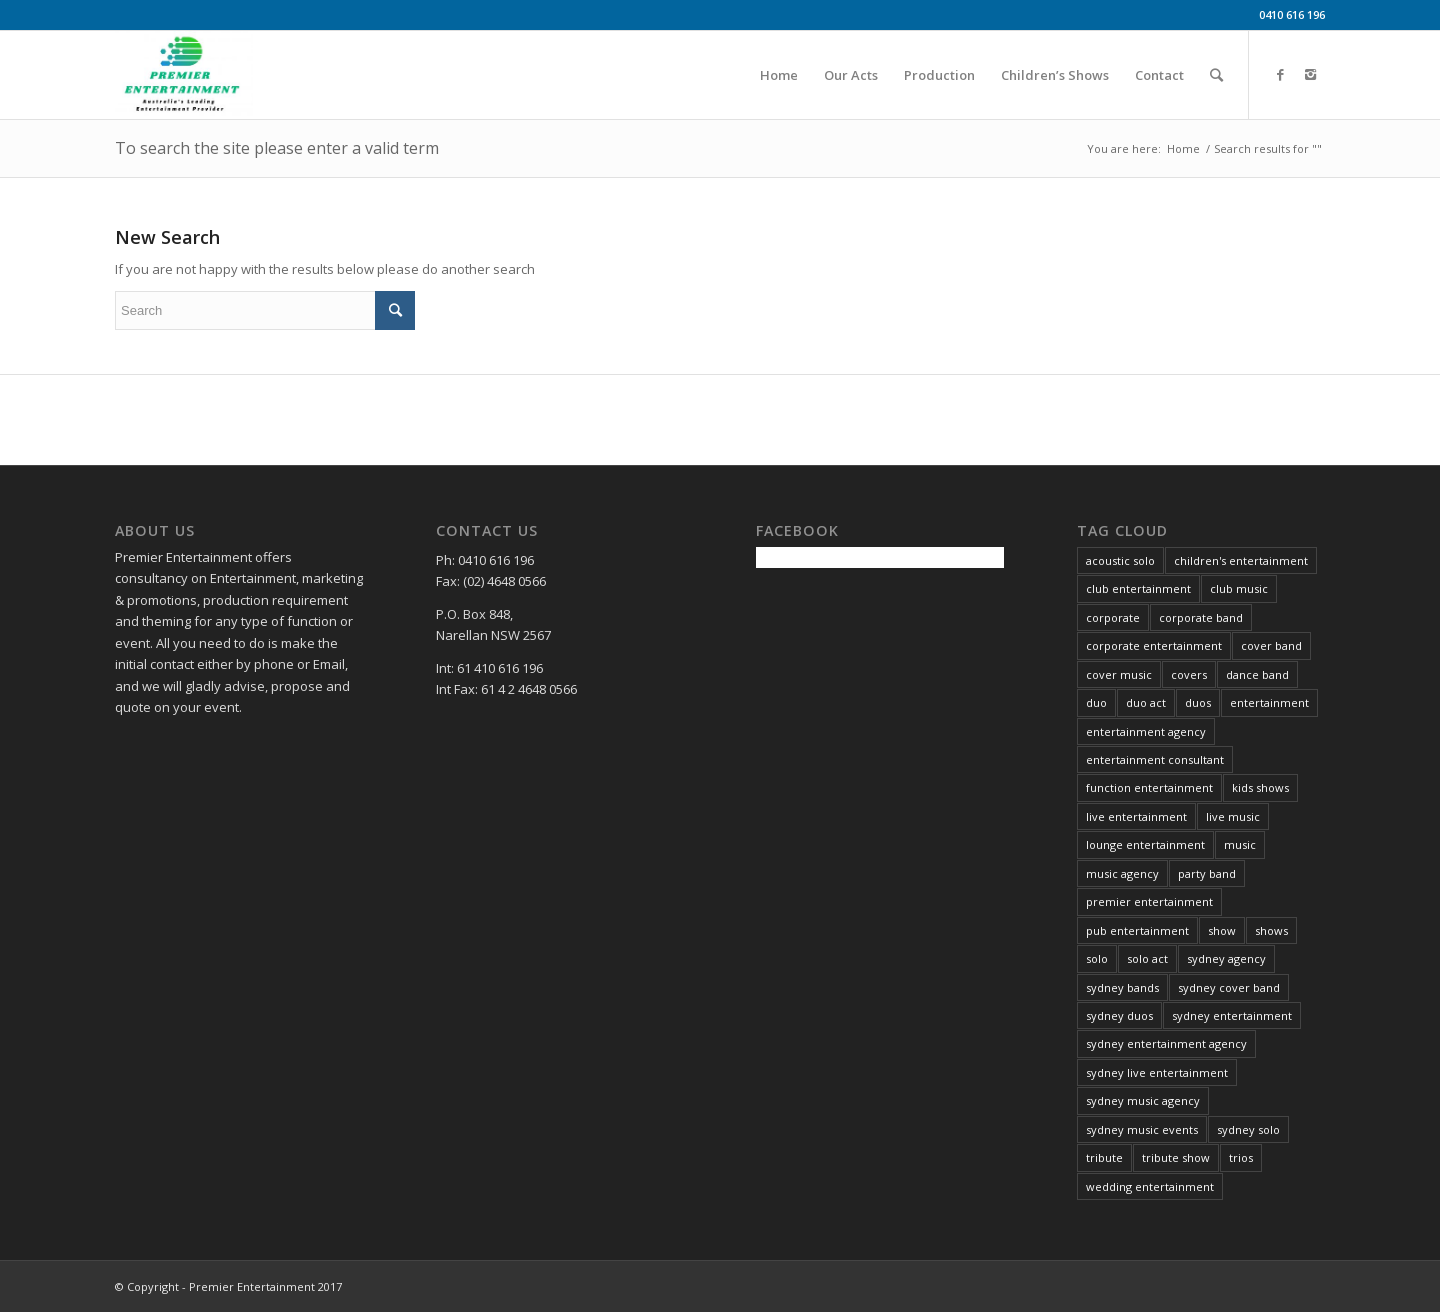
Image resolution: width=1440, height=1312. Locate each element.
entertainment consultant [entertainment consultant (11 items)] (1155, 759)
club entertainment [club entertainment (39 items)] (1138, 588)
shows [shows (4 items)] (1271, 930)
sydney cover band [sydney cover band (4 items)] (1229, 987)
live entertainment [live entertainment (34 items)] (1136, 816)
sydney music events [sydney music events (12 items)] (1142, 1129)
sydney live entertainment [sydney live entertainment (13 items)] (1157, 1072)
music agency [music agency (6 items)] (1122, 873)
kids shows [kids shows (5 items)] (1260, 787)
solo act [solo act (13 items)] (1147, 958)
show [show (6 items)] (1222, 930)
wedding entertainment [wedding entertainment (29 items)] (1150, 1186)
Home (1183, 148)
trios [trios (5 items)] (1241, 1157)
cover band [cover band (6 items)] (1271, 645)
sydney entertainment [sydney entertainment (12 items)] (1232, 1015)
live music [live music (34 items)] (1233, 816)
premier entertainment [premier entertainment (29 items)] (1149, 901)
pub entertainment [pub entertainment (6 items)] (1137, 930)
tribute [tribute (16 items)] (1104, 1157)
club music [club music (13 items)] (1239, 588)
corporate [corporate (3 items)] (1113, 617)
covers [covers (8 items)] (1189, 674)
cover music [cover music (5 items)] (1119, 674)
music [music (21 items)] (1240, 844)
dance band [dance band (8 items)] (1257, 674)
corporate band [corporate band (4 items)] (1201, 617)
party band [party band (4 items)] (1207, 873)
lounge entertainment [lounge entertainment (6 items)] (1145, 844)
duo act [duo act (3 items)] (1146, 702)
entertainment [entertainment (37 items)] (1269, 702)
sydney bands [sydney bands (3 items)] (1122, 987)
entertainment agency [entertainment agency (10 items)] (1146, 731)
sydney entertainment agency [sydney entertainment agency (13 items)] (1166, 1043)
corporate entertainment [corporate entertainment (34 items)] (1154, 645)
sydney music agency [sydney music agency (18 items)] (1143, 1100)
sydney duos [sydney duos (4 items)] (1119, 1015)
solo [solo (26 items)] (1097, 958)
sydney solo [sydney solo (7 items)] (1248, 1129)
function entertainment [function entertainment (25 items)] (1149, 787)
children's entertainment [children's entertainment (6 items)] (1241, 560)
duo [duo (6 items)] (1096, 702)
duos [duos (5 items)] (1198, 702)
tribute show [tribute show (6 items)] (1176, 1157)
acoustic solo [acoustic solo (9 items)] (1120, 560)
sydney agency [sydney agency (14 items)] (1226, 958)
